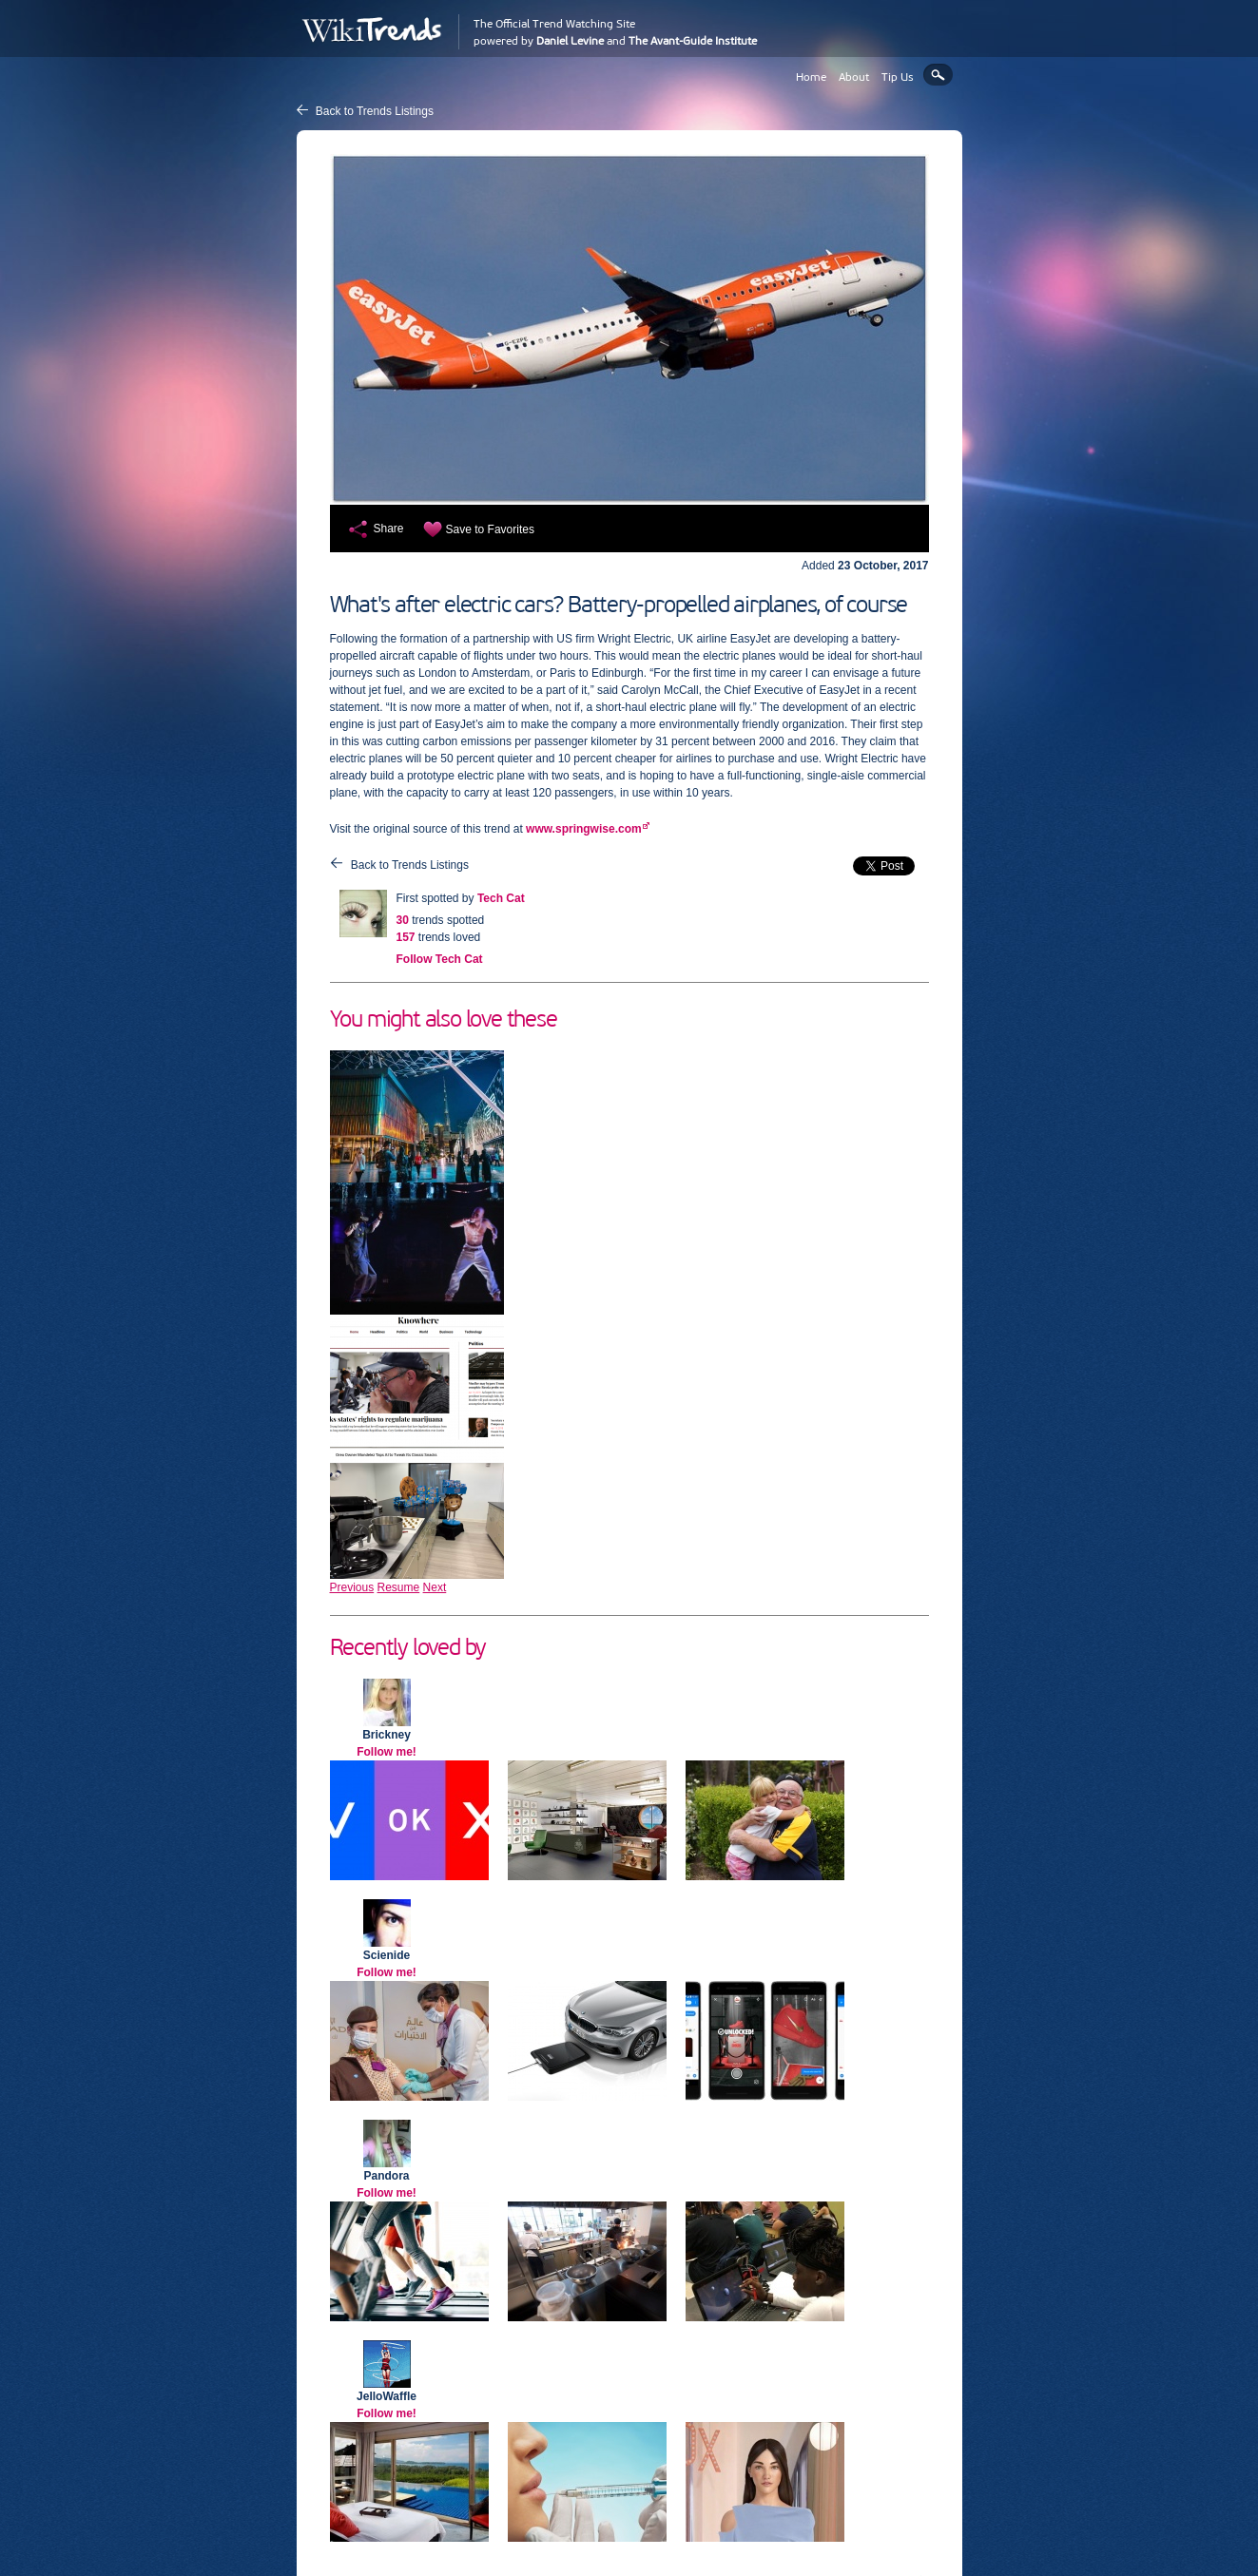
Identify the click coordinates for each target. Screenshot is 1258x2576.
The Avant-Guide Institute (693, 41)
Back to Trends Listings (375, 111)
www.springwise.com (584, 829)
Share (389, 528)
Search (938, 75)
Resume (398, 1587)
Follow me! (386, 1752)
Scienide (386, 1955)
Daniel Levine (570, 41)
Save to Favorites (490, 529)
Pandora (386, 2175)
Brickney (386, 1734)
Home (811, 77)
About (854, 77)
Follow (440, 959)
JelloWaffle (386, 2396)
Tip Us (897, 77)
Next (435, 1587)
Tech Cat (501, 898)
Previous (352, 1587)
